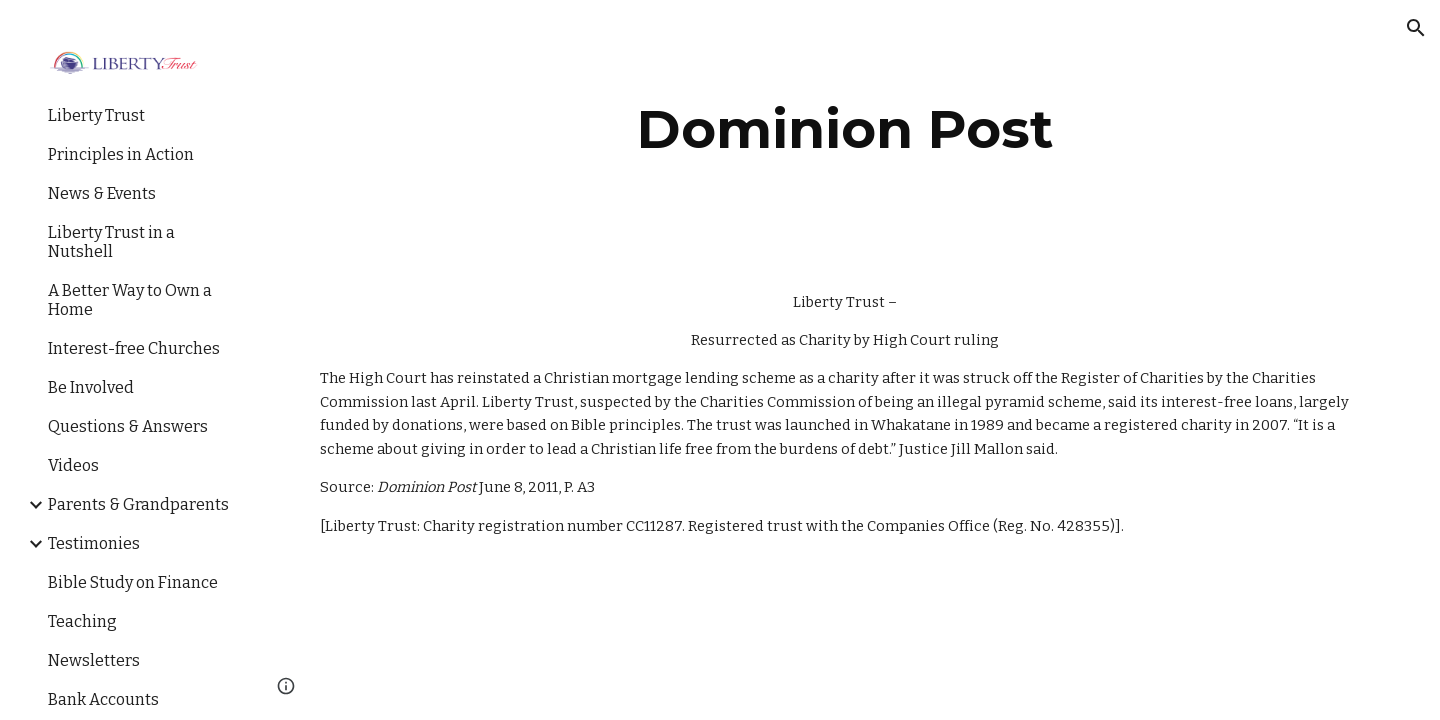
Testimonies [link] (94, 543)
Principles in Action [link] (121, 154)
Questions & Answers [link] (128, 426)
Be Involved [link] (91, 387)
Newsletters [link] (94, 660)
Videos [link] (73, 465)
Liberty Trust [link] (96, 115)
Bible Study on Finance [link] (133, 582)
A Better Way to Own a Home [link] (130, 300)
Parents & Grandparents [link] (138, 504)
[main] (845, 129)
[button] (1416, 28)
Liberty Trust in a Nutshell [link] (111, 242)
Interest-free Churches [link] (134, 348)
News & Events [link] (102, 193)
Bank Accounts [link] (103, 699)
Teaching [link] (82, 621)
